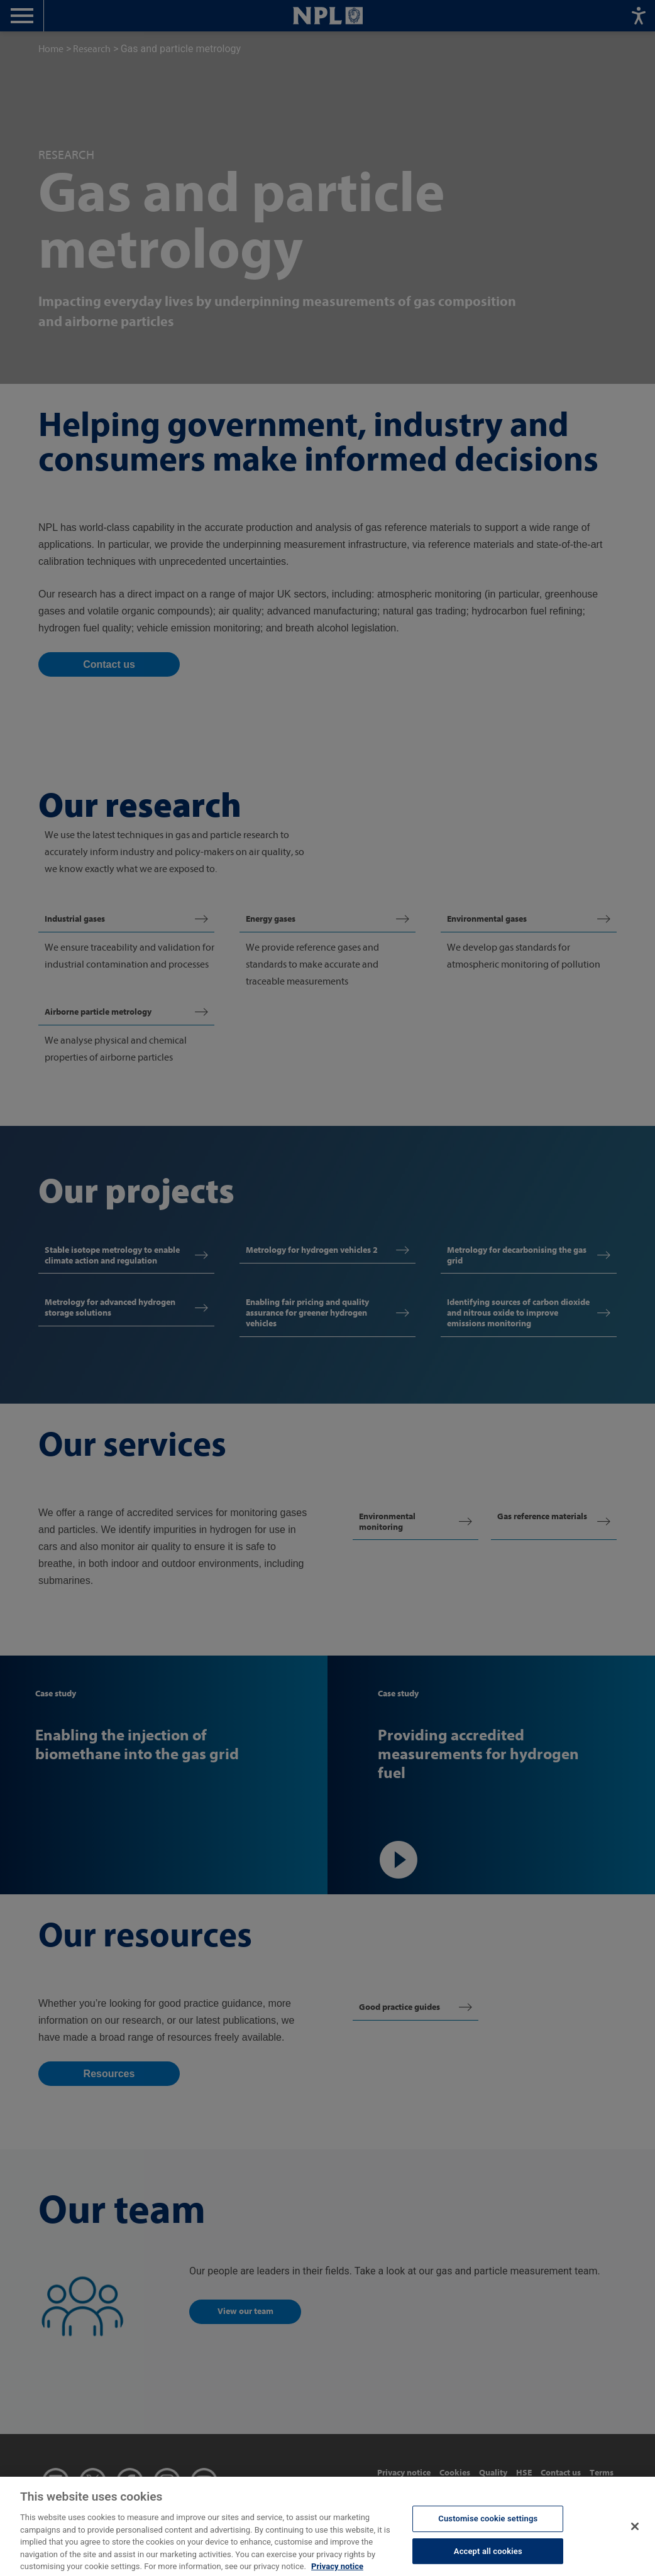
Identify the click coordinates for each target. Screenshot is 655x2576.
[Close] (635, 2539)
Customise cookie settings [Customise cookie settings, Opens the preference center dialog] (487, 2531)
